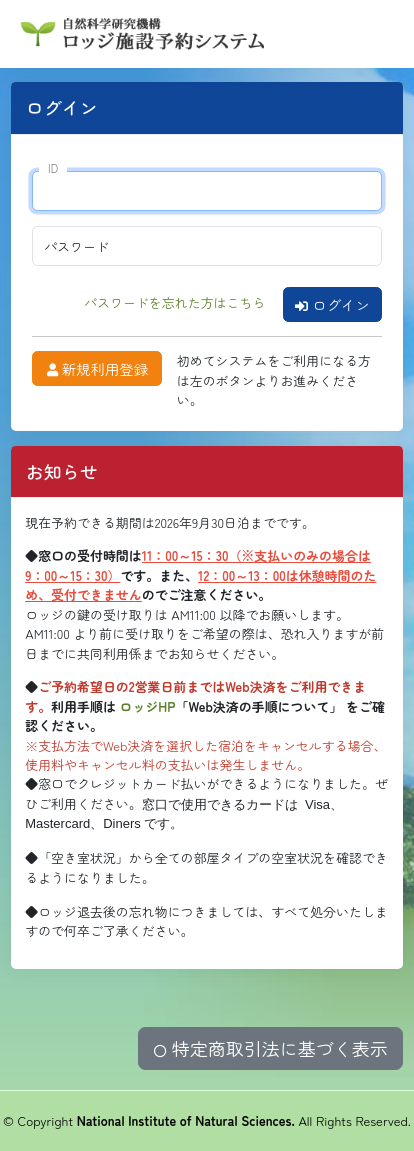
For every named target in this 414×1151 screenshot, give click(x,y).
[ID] (206, 191)
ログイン (332, 304)
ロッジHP (148, 706)
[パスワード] (206, 246)
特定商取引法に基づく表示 (271, 1048)
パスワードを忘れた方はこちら (174, 302)
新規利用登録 (97, 368)
